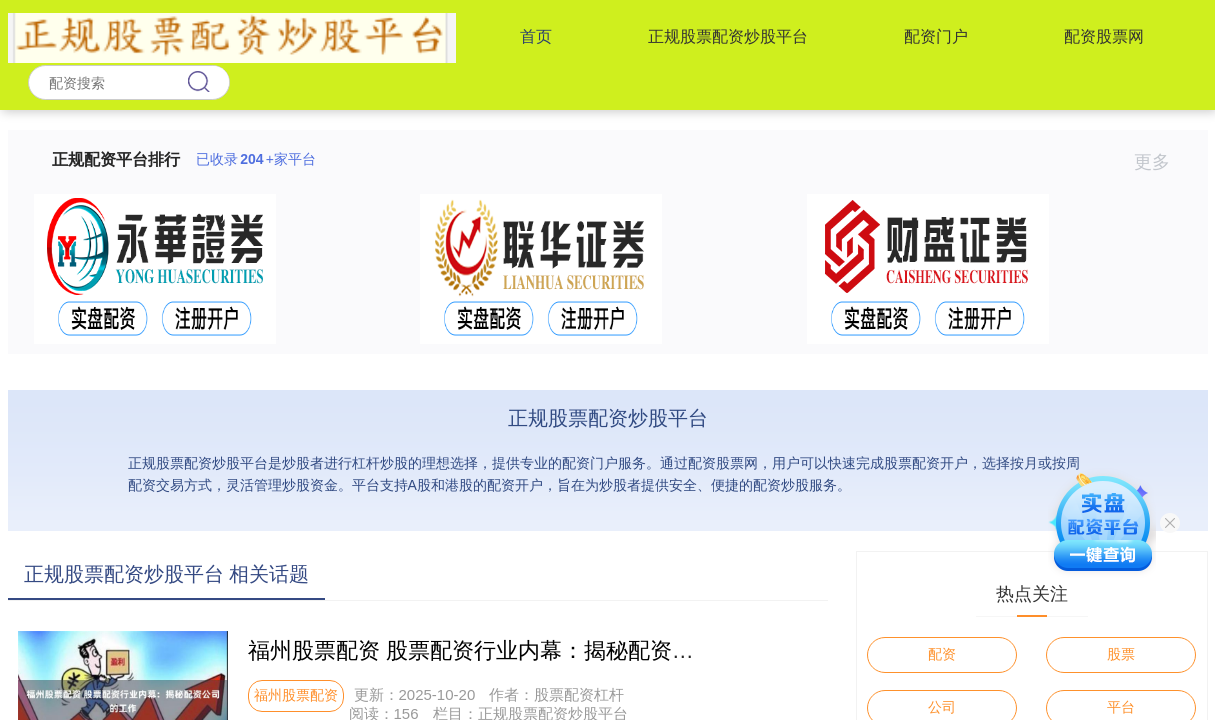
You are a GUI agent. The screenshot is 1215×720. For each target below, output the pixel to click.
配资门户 (936, 36)
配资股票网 (1104, 36)
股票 (1121, 654)
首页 (536, 36)
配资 (942, 654)
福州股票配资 (296, 695)
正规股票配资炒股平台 (728, 36)
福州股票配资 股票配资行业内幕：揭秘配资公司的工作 (515, 650)
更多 (1160, 162)
